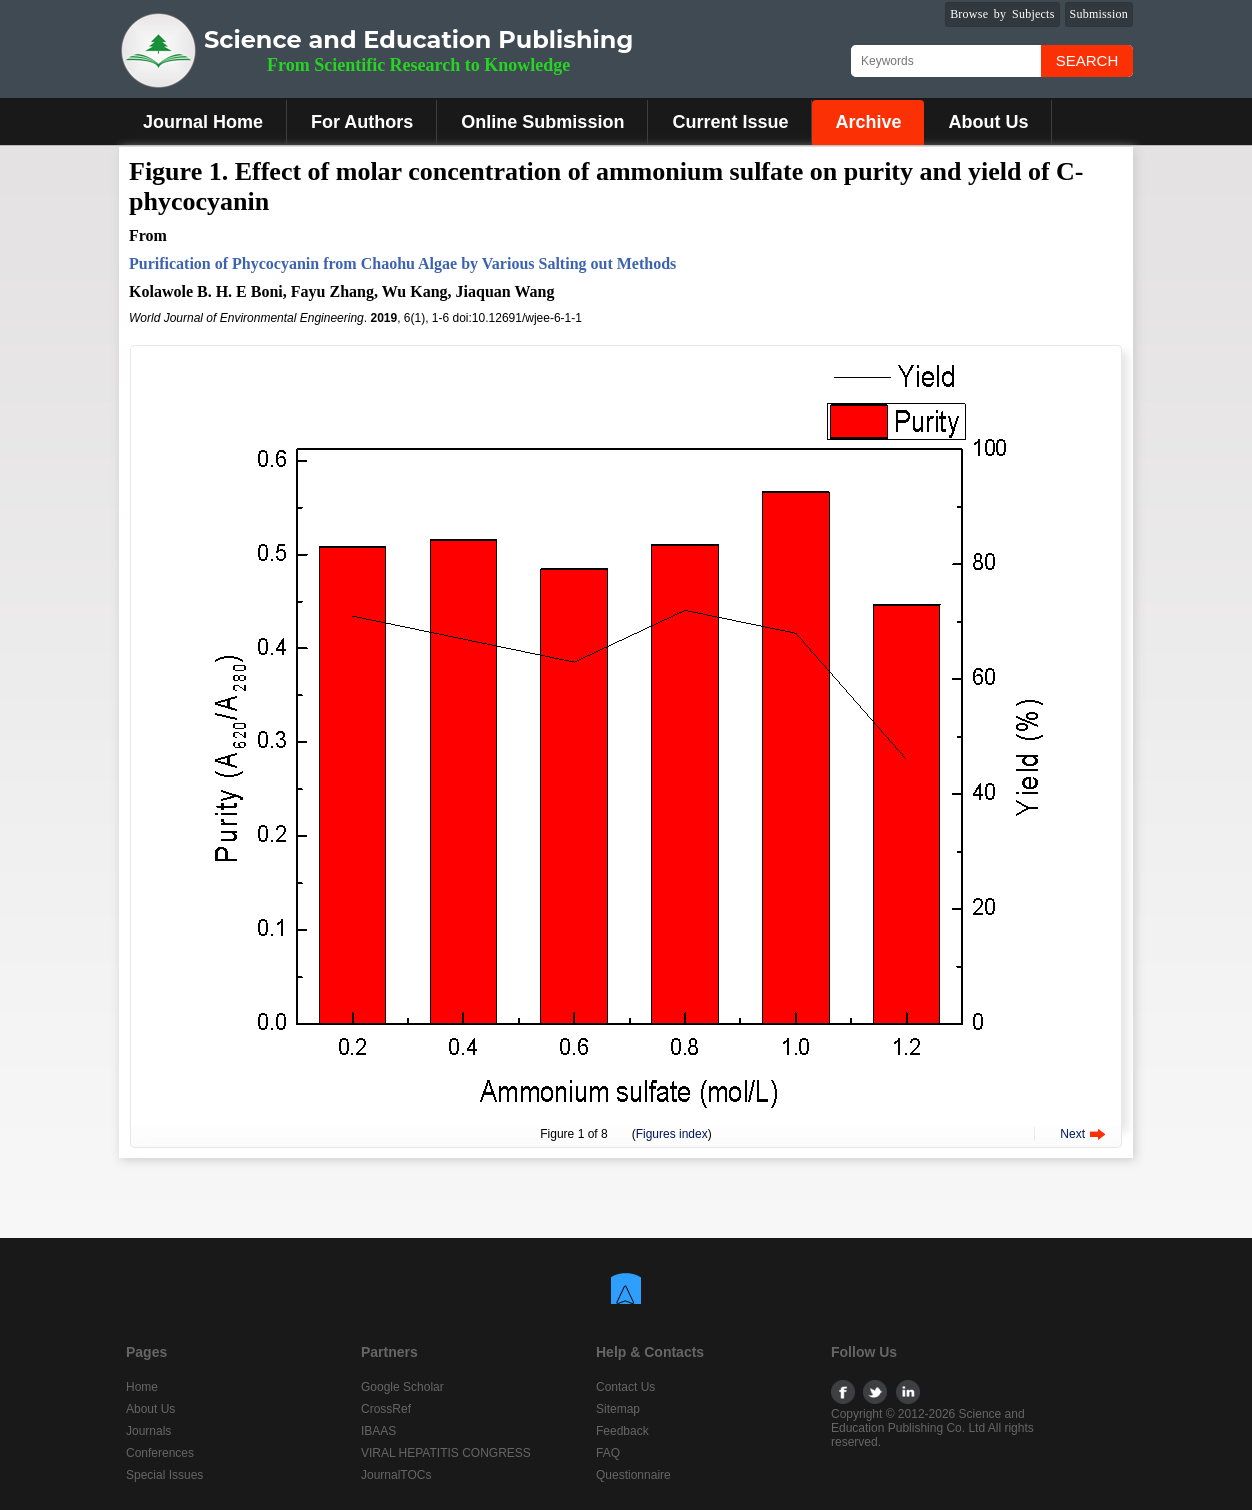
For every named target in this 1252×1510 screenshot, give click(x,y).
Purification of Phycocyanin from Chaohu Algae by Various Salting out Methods (402, 263)
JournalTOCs (396, 1475)
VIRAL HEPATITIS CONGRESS (446, 1453)
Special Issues (164, 1475)
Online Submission (542, 122)
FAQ (608, 1453)
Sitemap (618, 1409)
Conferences (160, 1453)
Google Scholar (402, 1387)
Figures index (672, 1134)
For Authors (362, 122)
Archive (868, 122)
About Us (988, 122)
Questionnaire (633, 1475)
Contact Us (625, 1387)
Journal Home (203, 122)
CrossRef (386, 1409)
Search (1087, 60)
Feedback (622, 1431)
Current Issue (730, 122)
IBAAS (378, 1431)
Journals (148, 1431)
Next (1072, 1134)
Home (142, 1387)
